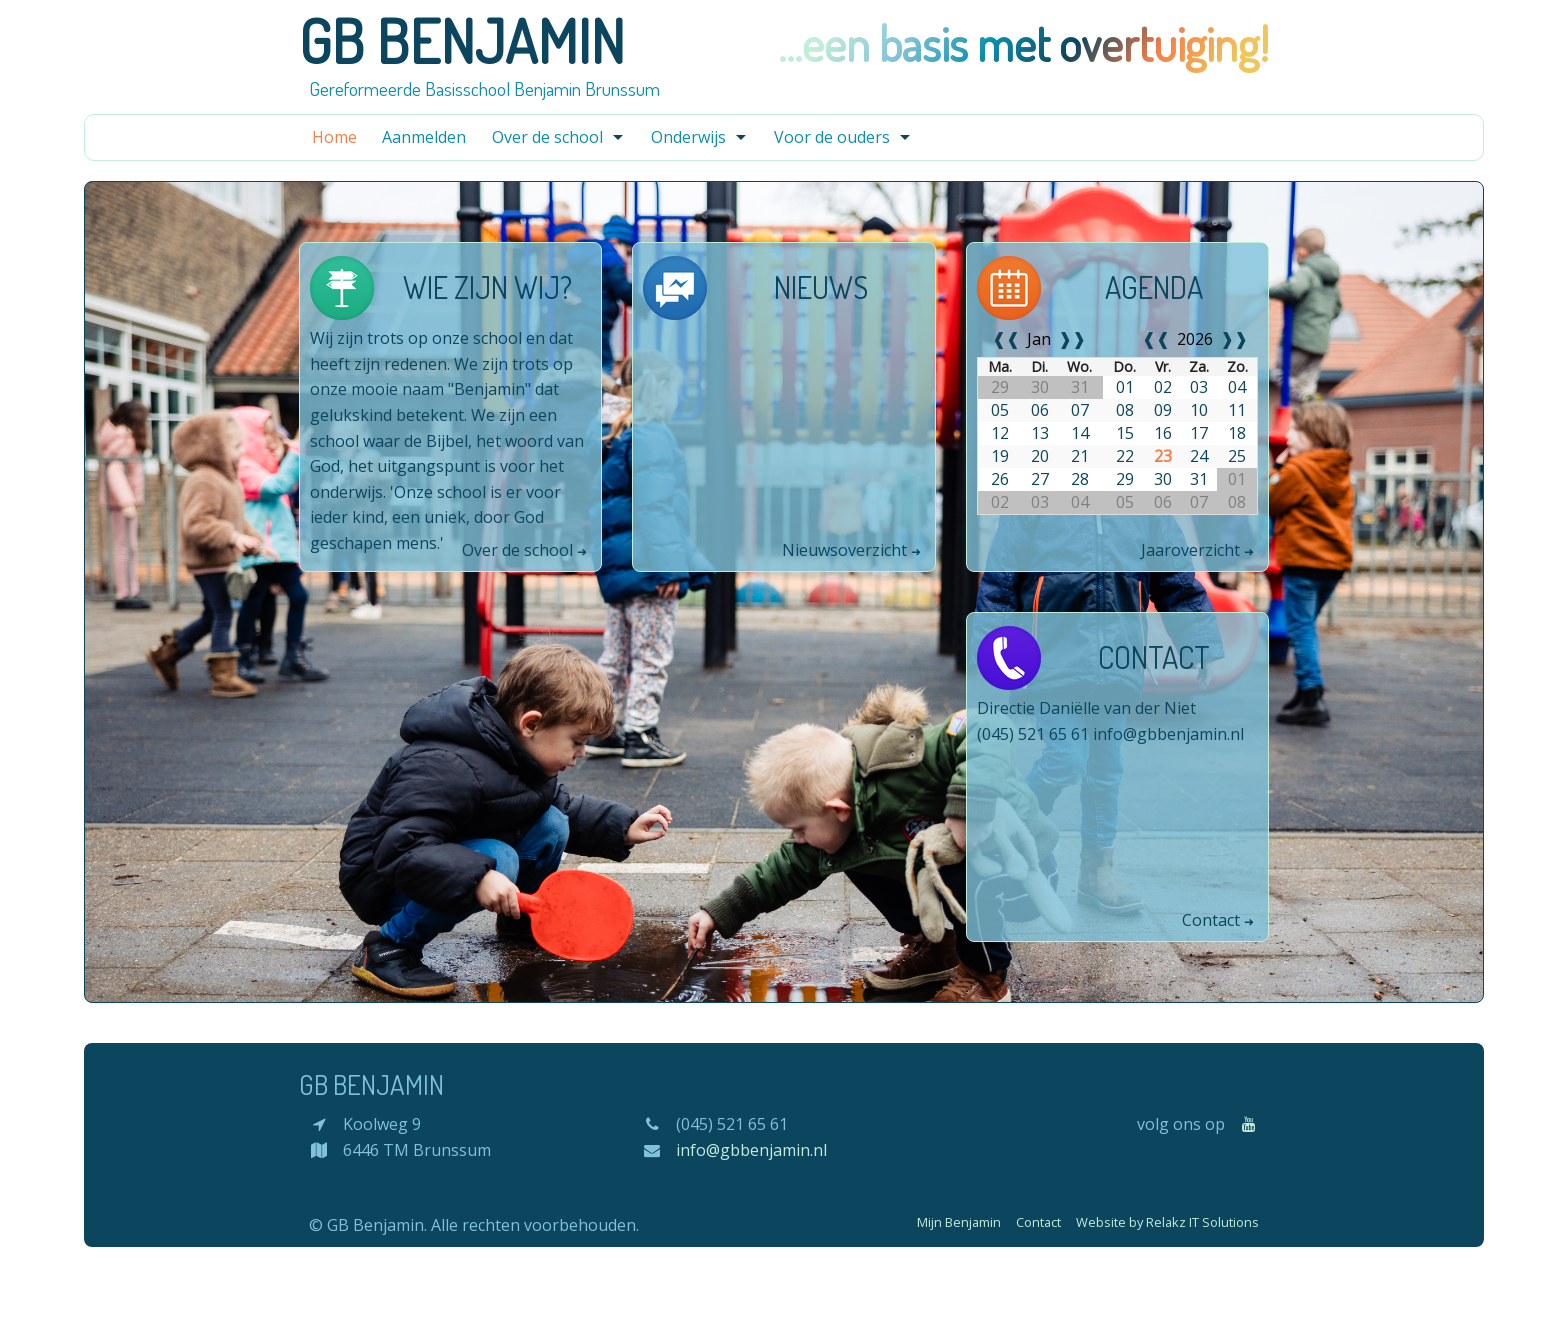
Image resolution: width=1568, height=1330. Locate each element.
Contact (1213, 920)
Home (334, 137)
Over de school (547, 137)
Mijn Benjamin (959, 1222)
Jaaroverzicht (1192, 550)
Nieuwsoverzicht (846, 550)
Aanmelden (424, 137)
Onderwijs (688, 137)
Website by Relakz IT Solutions (1167, 1222)
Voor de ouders (832, 137)
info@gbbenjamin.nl (1168, 734)
